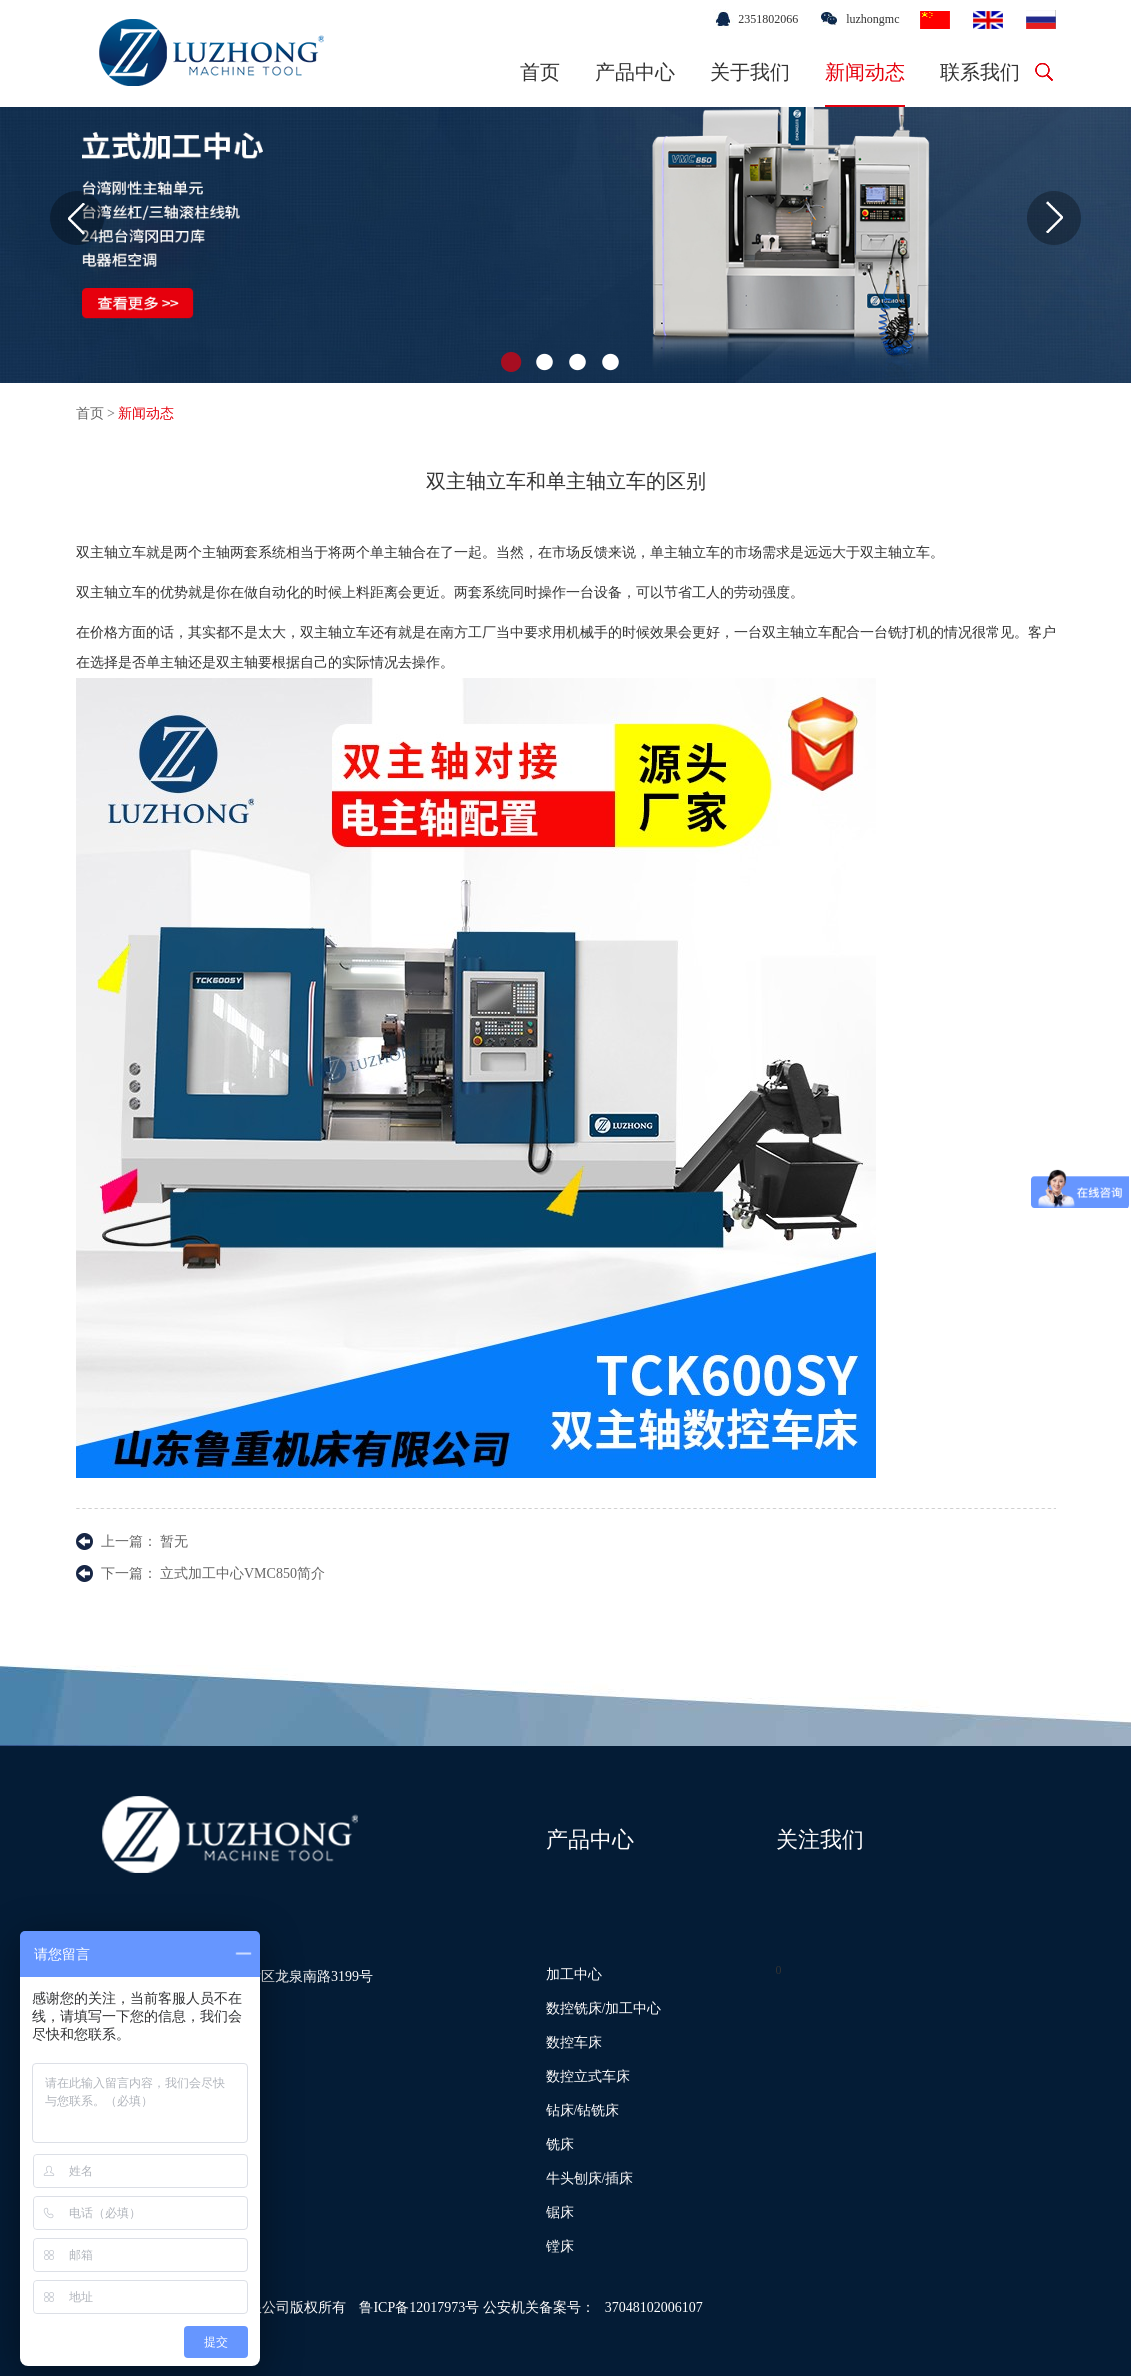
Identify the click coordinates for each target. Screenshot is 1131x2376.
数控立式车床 (588, 2076)
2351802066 (768, 19)
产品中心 (635, 72)
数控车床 (574, 2042)
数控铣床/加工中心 (604, 2008)
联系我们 (980, 72)
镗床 (560, 2246)
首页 (540, 72)
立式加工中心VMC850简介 (242, 1573)
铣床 (560, 2144)
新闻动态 (865, 72)
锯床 (560, 2212)
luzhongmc (872, 19)
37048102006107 (654, 2307)
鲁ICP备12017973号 (419, 2307)
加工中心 (574, 1974)
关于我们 (750, 72)
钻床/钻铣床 (583, 2110)
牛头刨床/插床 (590, 2178)
